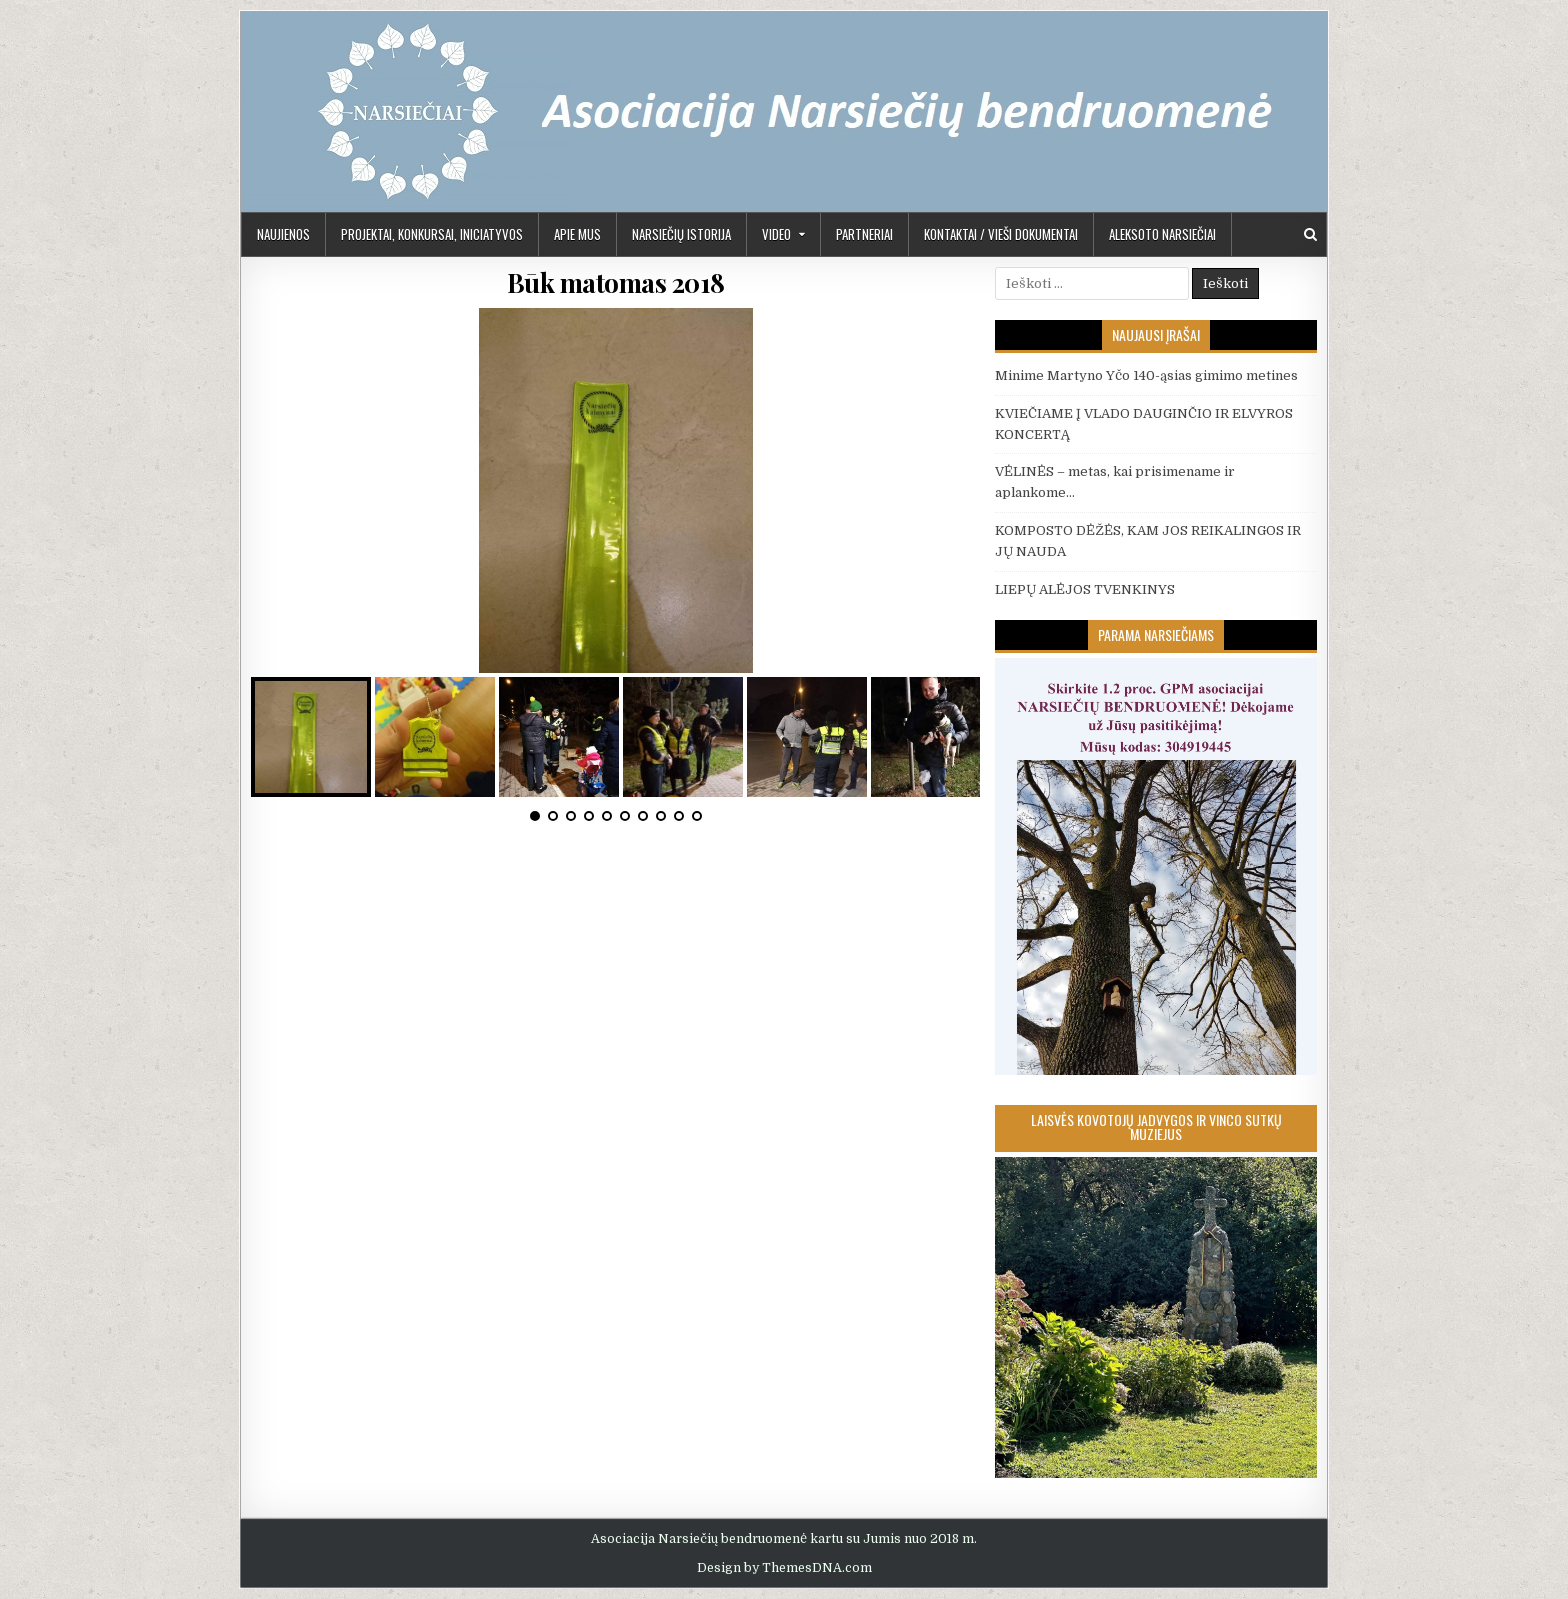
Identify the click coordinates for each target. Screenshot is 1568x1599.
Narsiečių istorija (681, 234)
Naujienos (283, 234)
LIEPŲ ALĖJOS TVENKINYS (1085, 589)
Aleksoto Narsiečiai (1162, 234)
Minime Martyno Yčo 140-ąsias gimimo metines (1146, 375)
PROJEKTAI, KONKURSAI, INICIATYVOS (432, 234)
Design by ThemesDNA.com (784, 1568)
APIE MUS (577, 234)
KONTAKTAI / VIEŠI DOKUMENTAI (1001, 234)
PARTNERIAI (864, 234)
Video (776, 234)
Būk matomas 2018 (616, 282)
